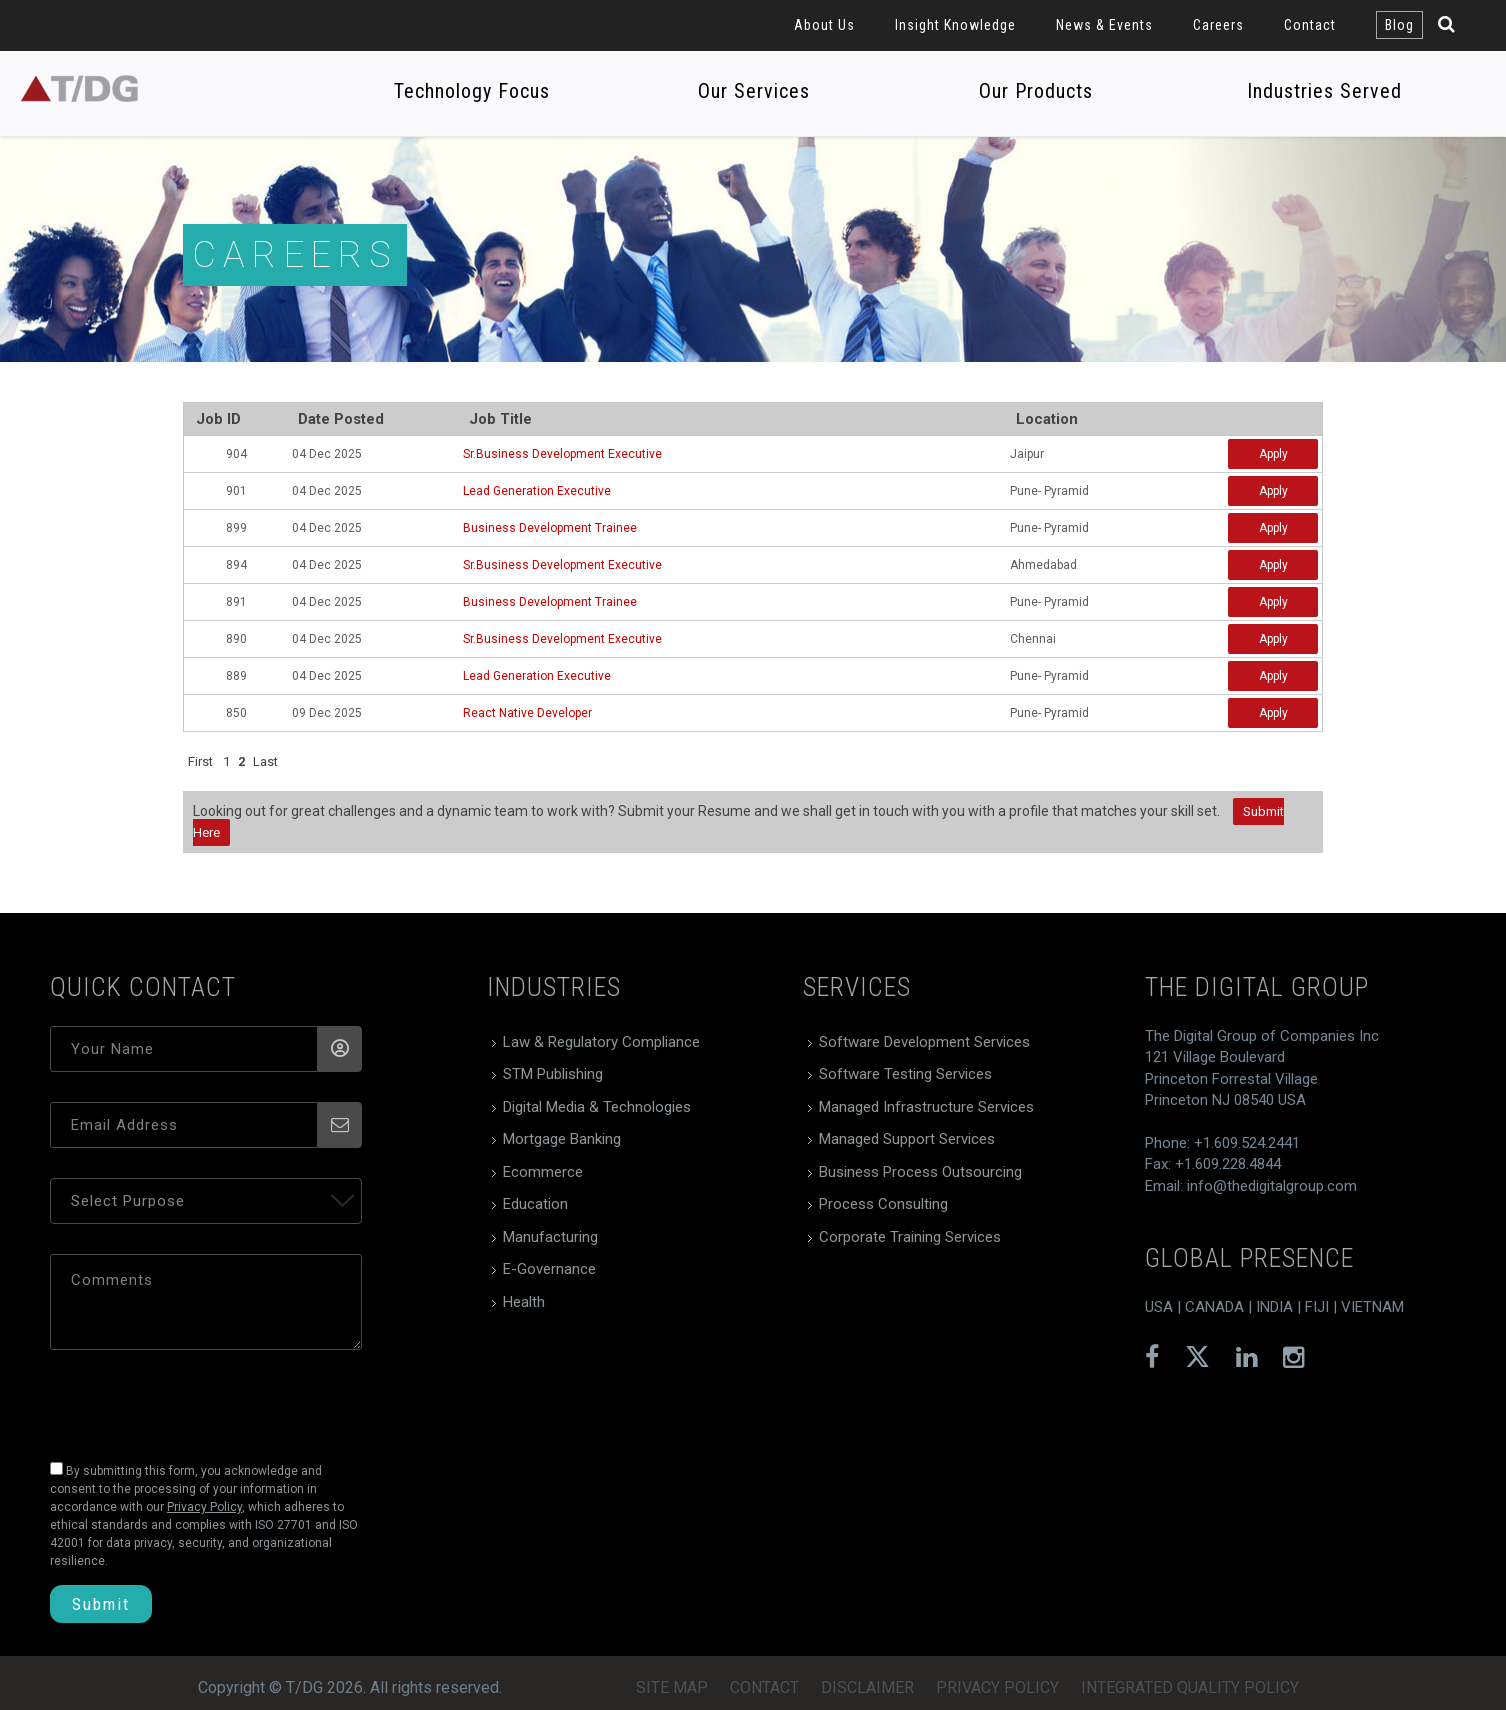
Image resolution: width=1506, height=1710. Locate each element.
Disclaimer (867, 1687)
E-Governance (549, 1269)
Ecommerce (543, 1172)
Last (265, 761)
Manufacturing (550, 1237)
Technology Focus (472, 91)
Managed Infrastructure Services (926, 1107)
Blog (1399, 25)
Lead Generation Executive (537, 491)
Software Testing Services (905, 1074)
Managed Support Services (907, 1139)
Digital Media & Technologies (597, 1107)
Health (524, 1302)
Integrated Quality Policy (1190, 1687)
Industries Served (1324, 91)
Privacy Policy (997, 1687)
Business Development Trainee (550, 528)
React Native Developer (527, 713)
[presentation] (187, 1400)
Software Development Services (924, 1042)
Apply (1273, 454)
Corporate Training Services (910, 1237)
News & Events (1104, 25)
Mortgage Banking (562, 1139)
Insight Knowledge (955, 25)
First (200, 761)
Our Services (754, 91)
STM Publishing (553, 1074)
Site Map (672, 1687)
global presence (1249, 1258)
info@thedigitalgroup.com (1272, 1186)
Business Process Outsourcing (920, 1172)
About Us (824, 25)
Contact (1310, 25)
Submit (101, 1604)
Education (535, 1204)
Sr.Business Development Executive (562, 454)
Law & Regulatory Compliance (601, 1042)
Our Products (1036, 91)
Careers (1218, 25)
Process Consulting (883, 1204)
